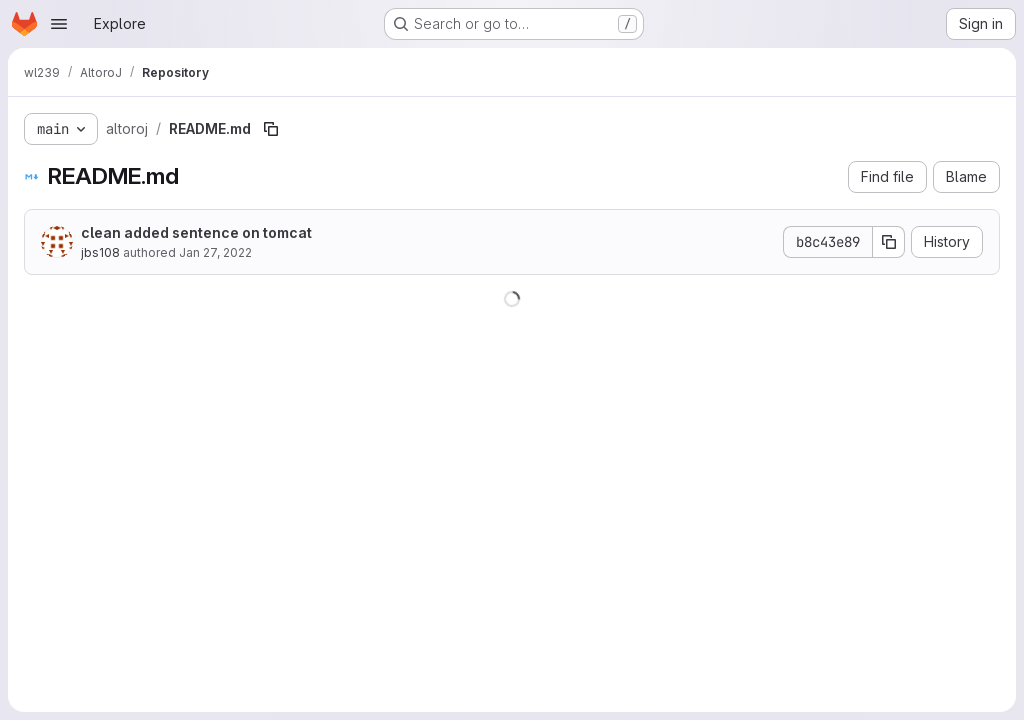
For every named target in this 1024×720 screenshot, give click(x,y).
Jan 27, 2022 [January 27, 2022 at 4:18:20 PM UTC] (215, 252)
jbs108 (100, 252)
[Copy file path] (271, 129)
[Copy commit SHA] (889, 242)
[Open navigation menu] (59, 24)
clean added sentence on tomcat (196, 232)
